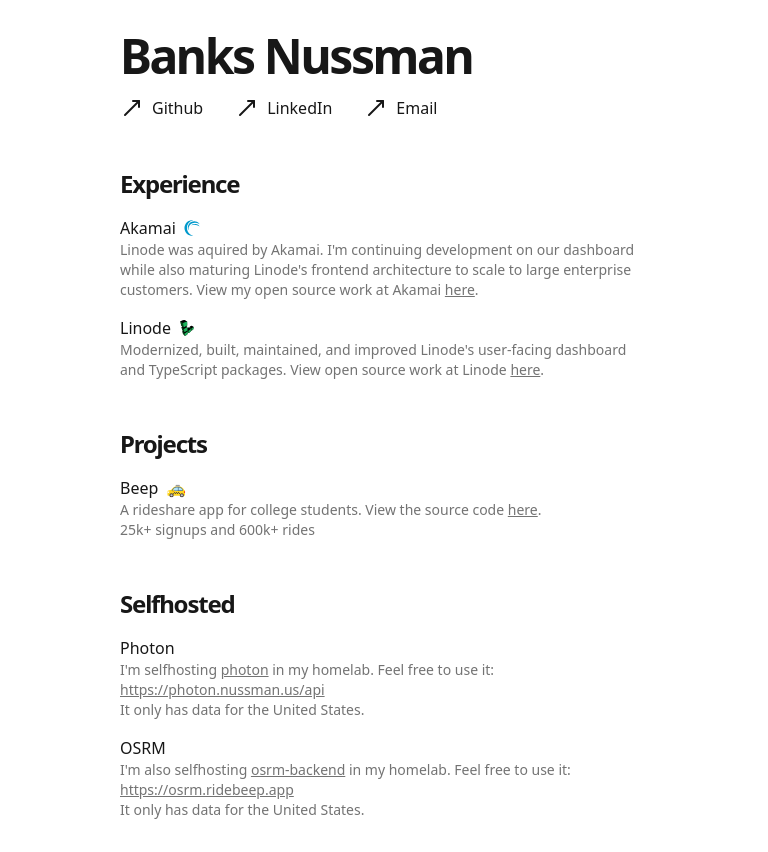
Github (177, 108)
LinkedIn (299, 108)
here (460, 289)
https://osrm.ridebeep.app (207, 789)
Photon (147, 648)
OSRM (143, 748)
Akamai (148, 228)
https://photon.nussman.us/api (222, 689)
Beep (139, 488)
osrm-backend (298, 769)
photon (245, 669)
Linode (145, 328)
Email (416, 108)
